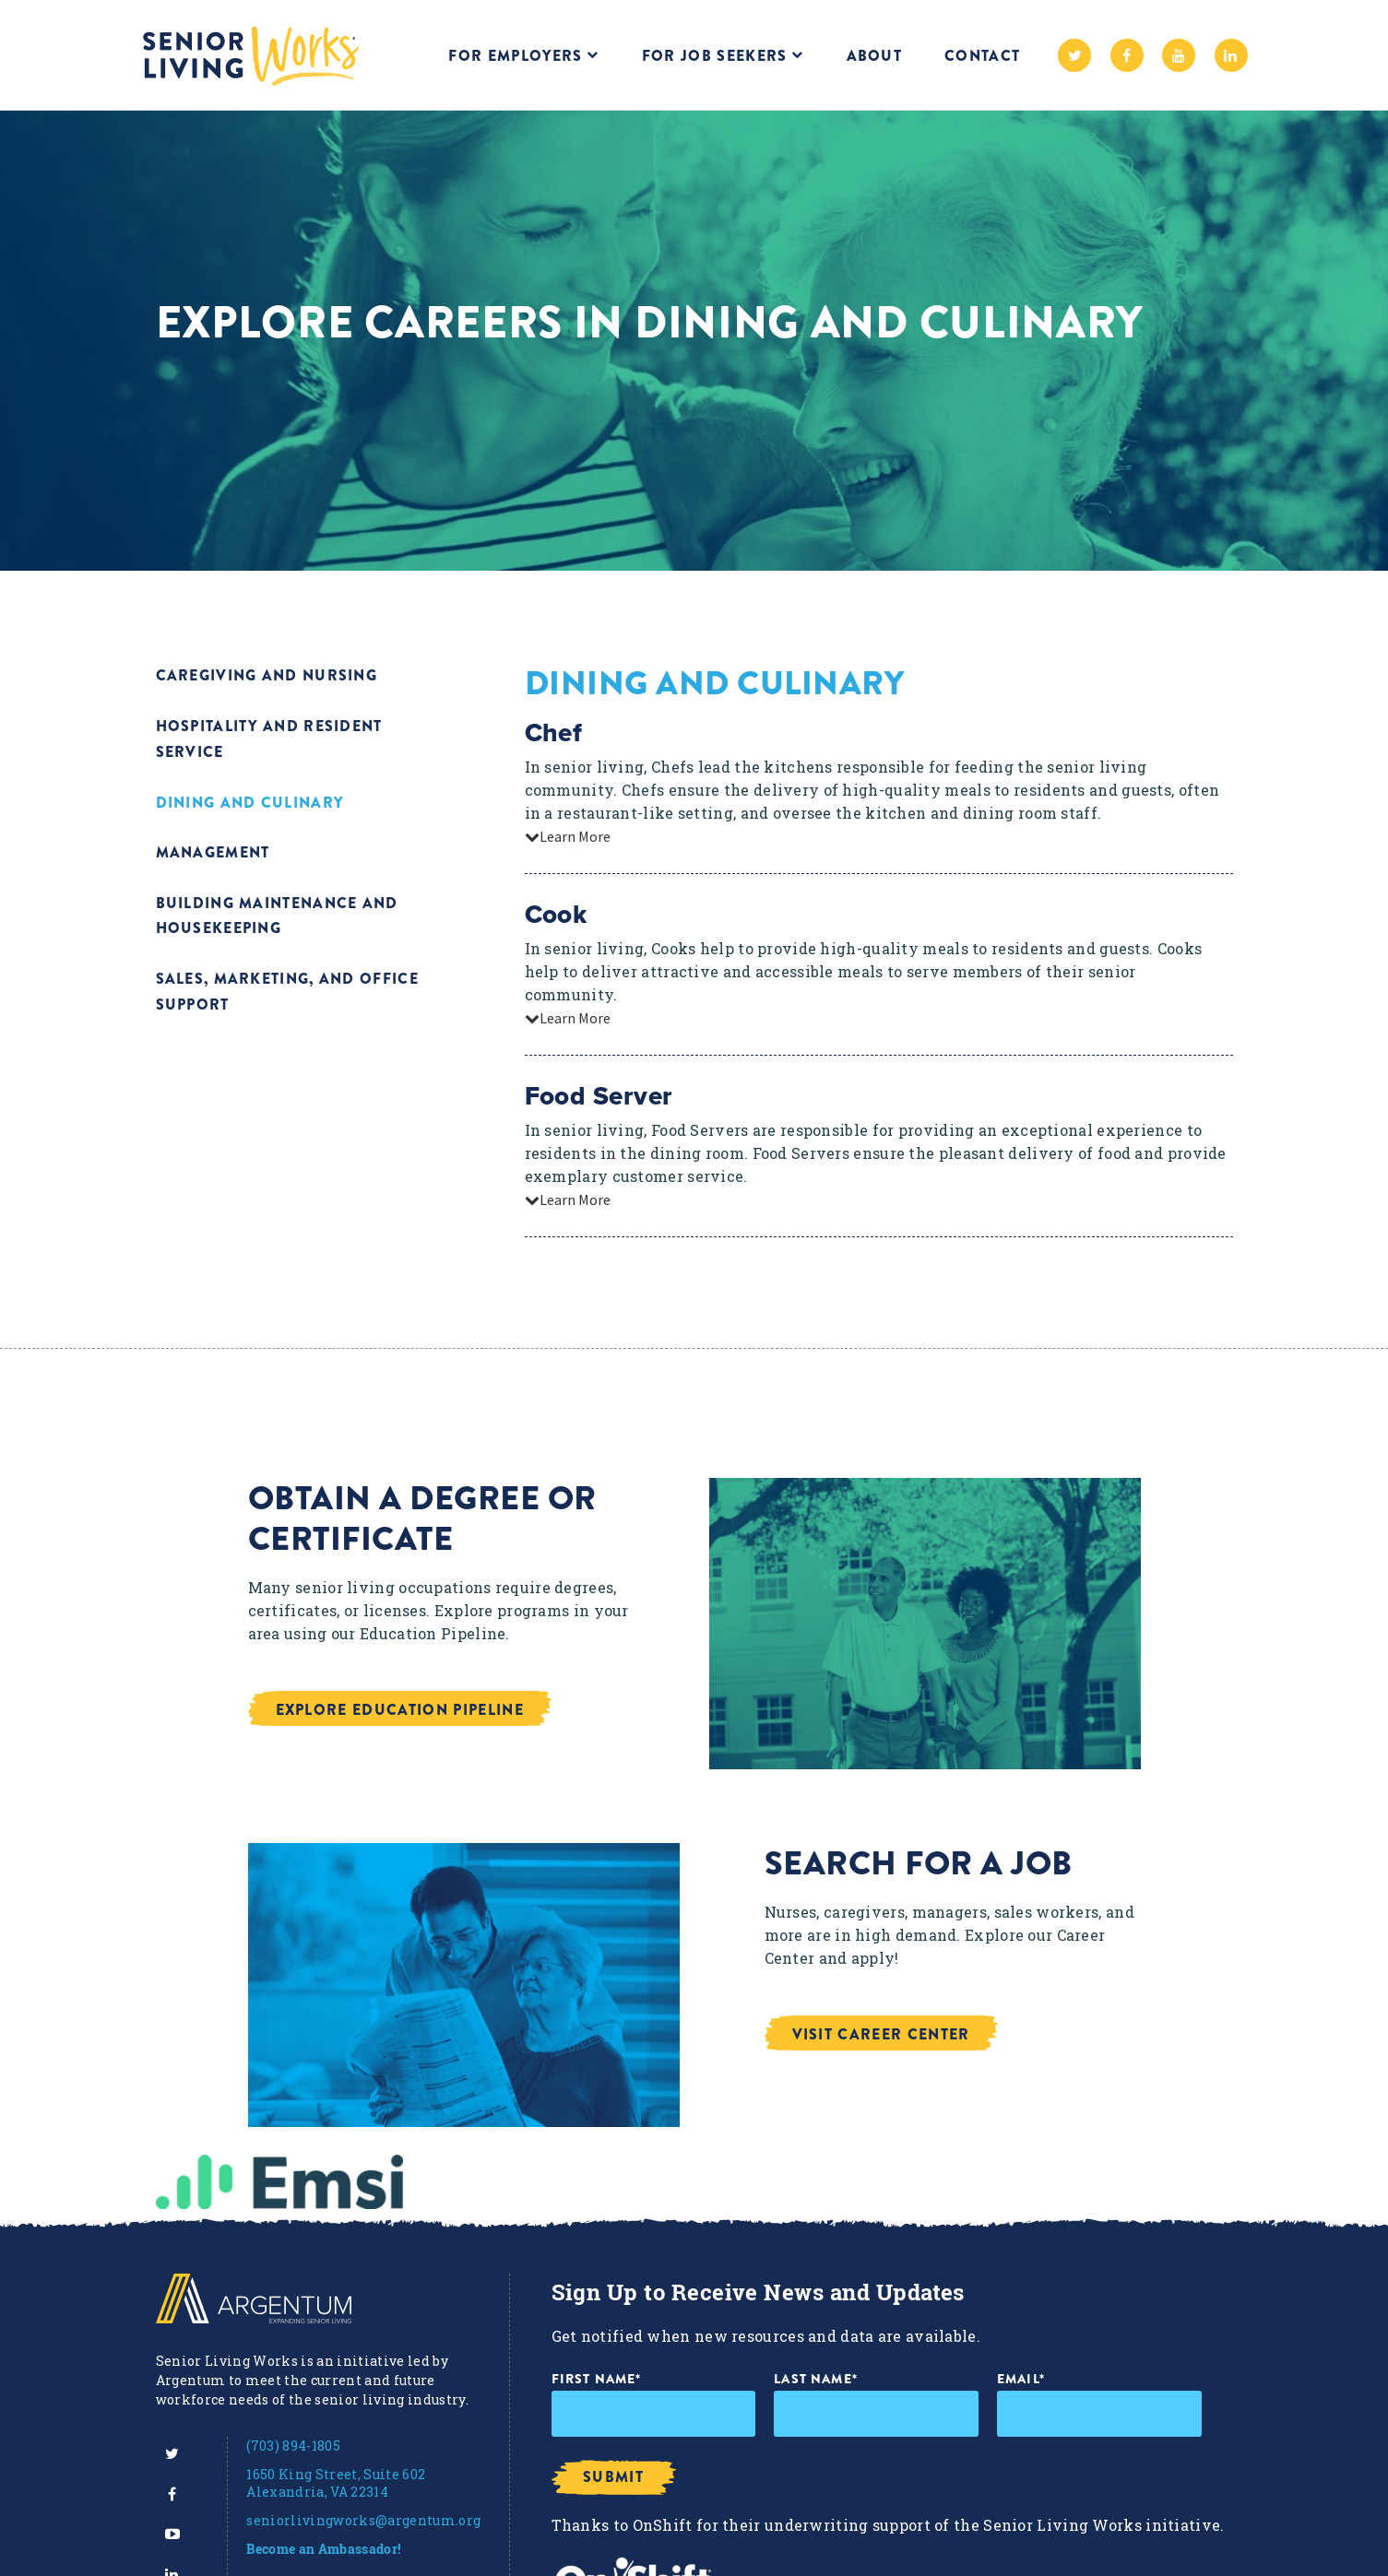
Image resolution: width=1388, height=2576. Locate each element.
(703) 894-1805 (293, 2445)
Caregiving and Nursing (267, 675)
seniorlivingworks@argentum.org (363, 2520)
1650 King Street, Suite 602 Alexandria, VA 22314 (335, 2482)
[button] (443, 1708)
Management (213, 849)
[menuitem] (172, 2453)
